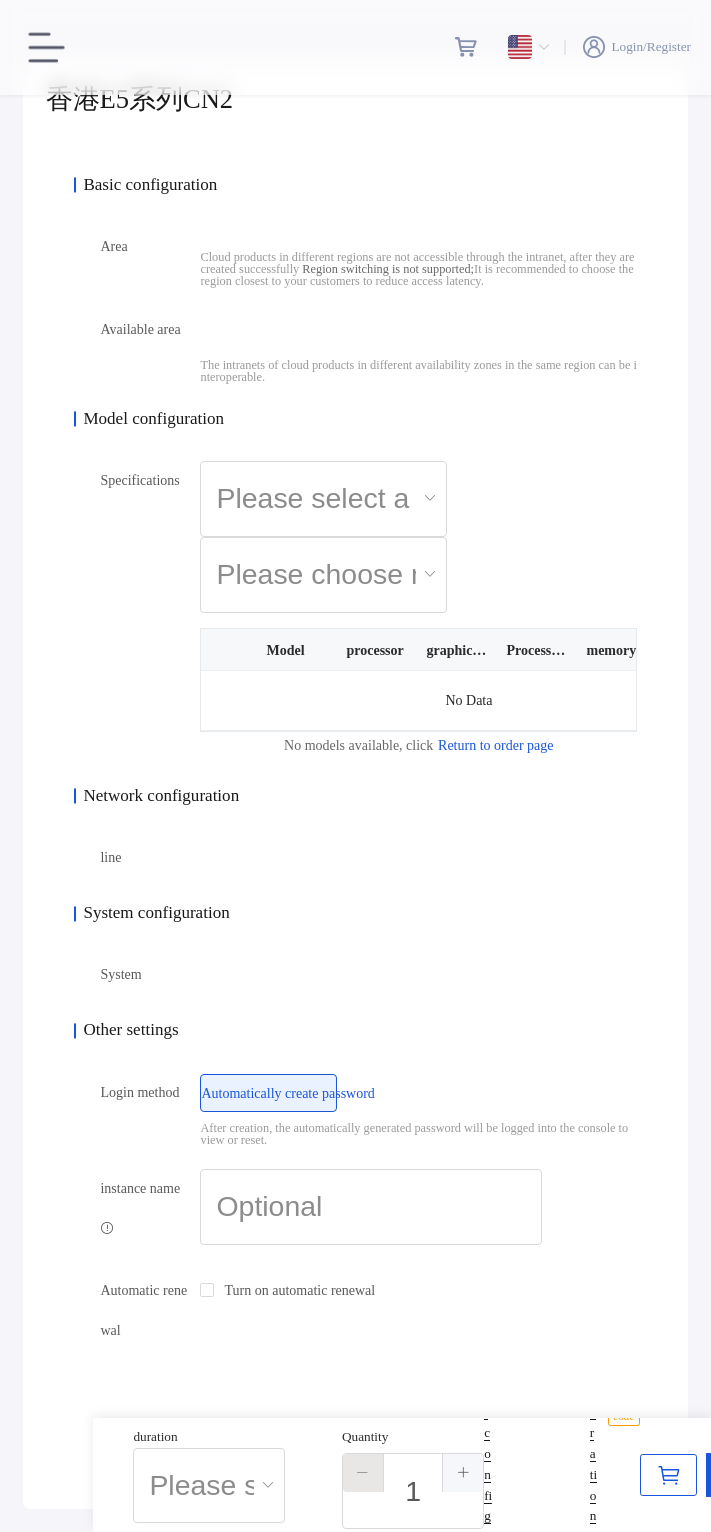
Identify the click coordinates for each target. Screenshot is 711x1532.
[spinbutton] (413, 1491)
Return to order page (495, 745)
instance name (140, 1208)
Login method (139, 1092)
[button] (363, 1473)
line (110, 857)
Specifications (139, 480)
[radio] (268, 1093)
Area (113, 246)
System (120, 974)
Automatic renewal (143, 1310)
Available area (140, 329)
